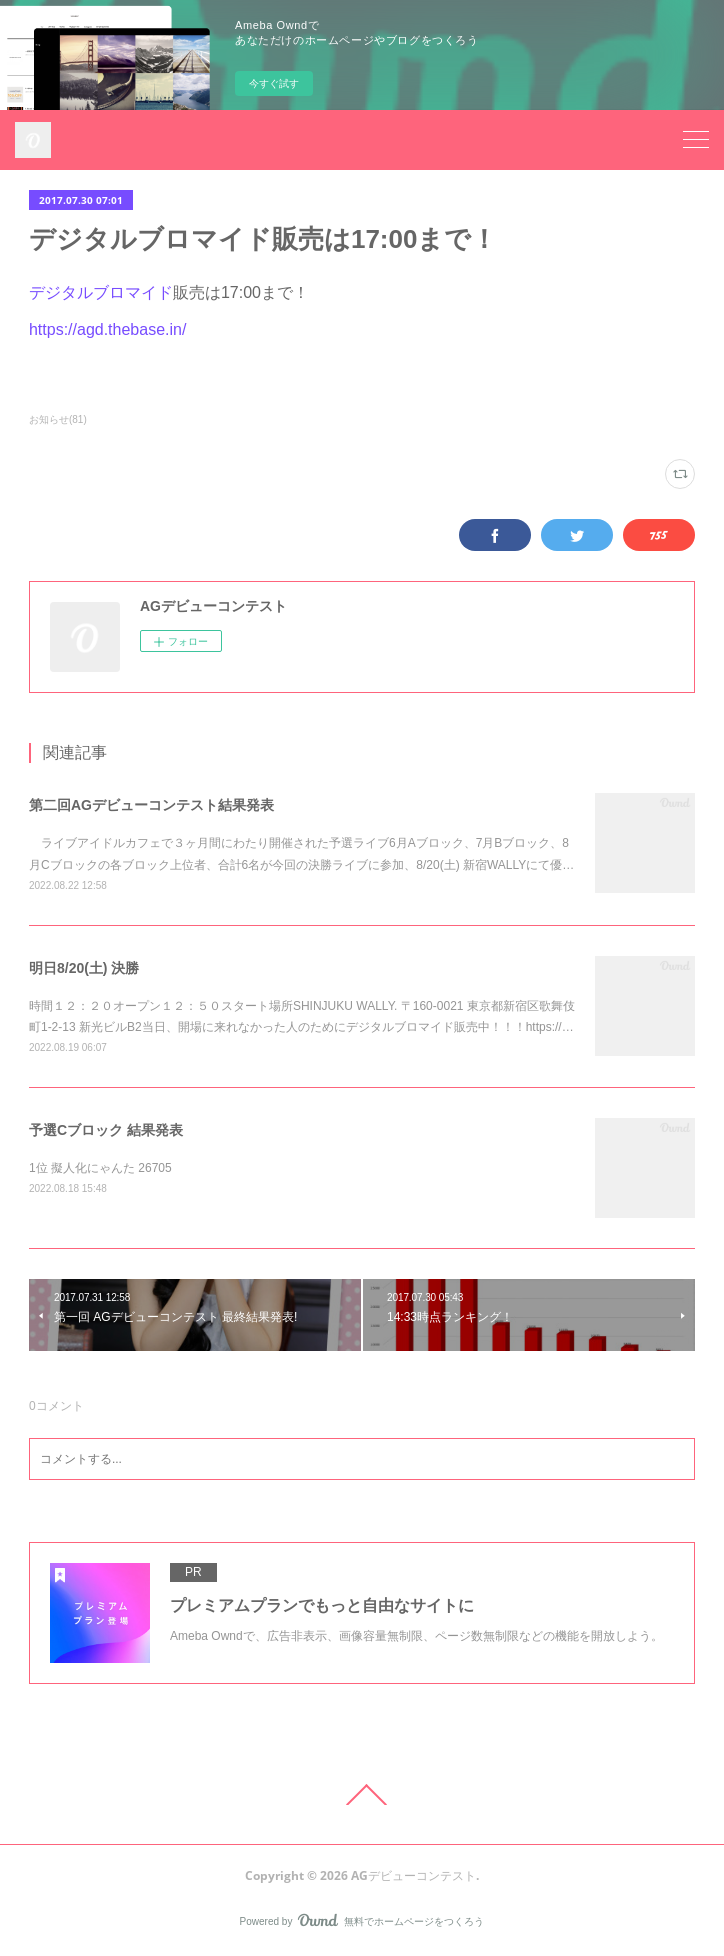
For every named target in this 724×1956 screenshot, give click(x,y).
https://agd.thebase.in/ (107, 329)
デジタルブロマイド (101, 292)
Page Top (362, 1795)
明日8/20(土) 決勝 (84, 968)
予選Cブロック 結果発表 (106, 1130)
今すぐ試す (274, 83)
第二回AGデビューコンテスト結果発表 (151, 805)
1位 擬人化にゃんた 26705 (100, 1168)
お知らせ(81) (58, 419)
